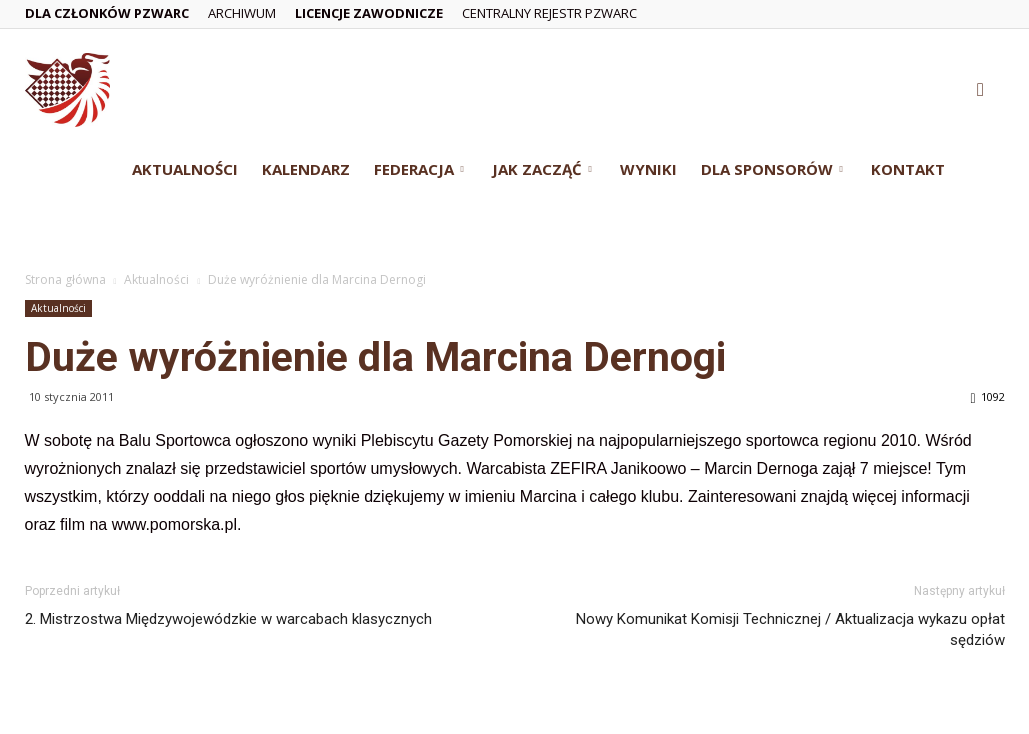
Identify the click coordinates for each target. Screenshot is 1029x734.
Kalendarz (306, 169)
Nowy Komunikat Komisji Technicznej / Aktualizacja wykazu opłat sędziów (790, 629)
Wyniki (648, 169)
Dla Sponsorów (772, 169)
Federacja (419, 169)
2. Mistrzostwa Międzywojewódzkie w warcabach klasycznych (228, 619)
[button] (981, 90)
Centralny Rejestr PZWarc (549, 13)
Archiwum (242, 13)
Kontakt (908, 169)
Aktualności (185, 169)
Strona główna (65, 279)
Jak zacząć (542, 169)
